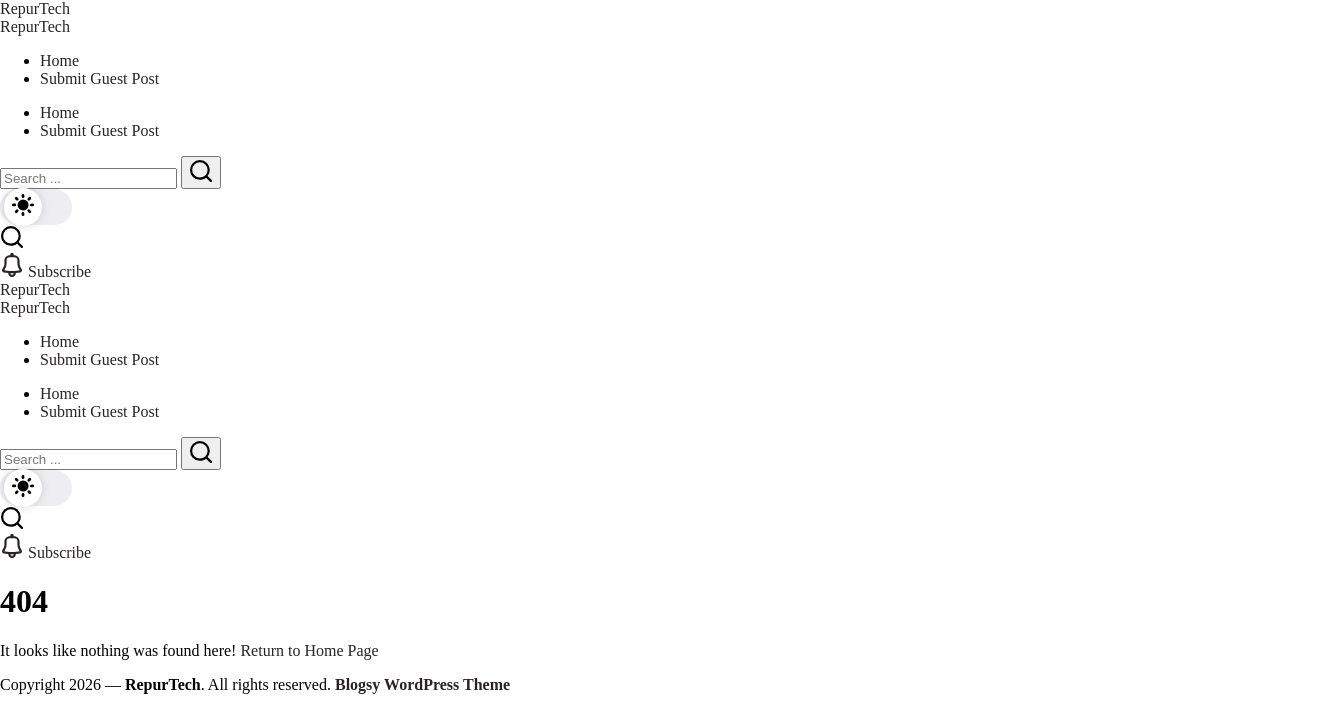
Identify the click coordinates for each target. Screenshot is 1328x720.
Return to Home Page (309, 650)
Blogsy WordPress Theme (422, 684)
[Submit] (201, 172)
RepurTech (35, 8)
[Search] (88, 178)
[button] (36, 207)
